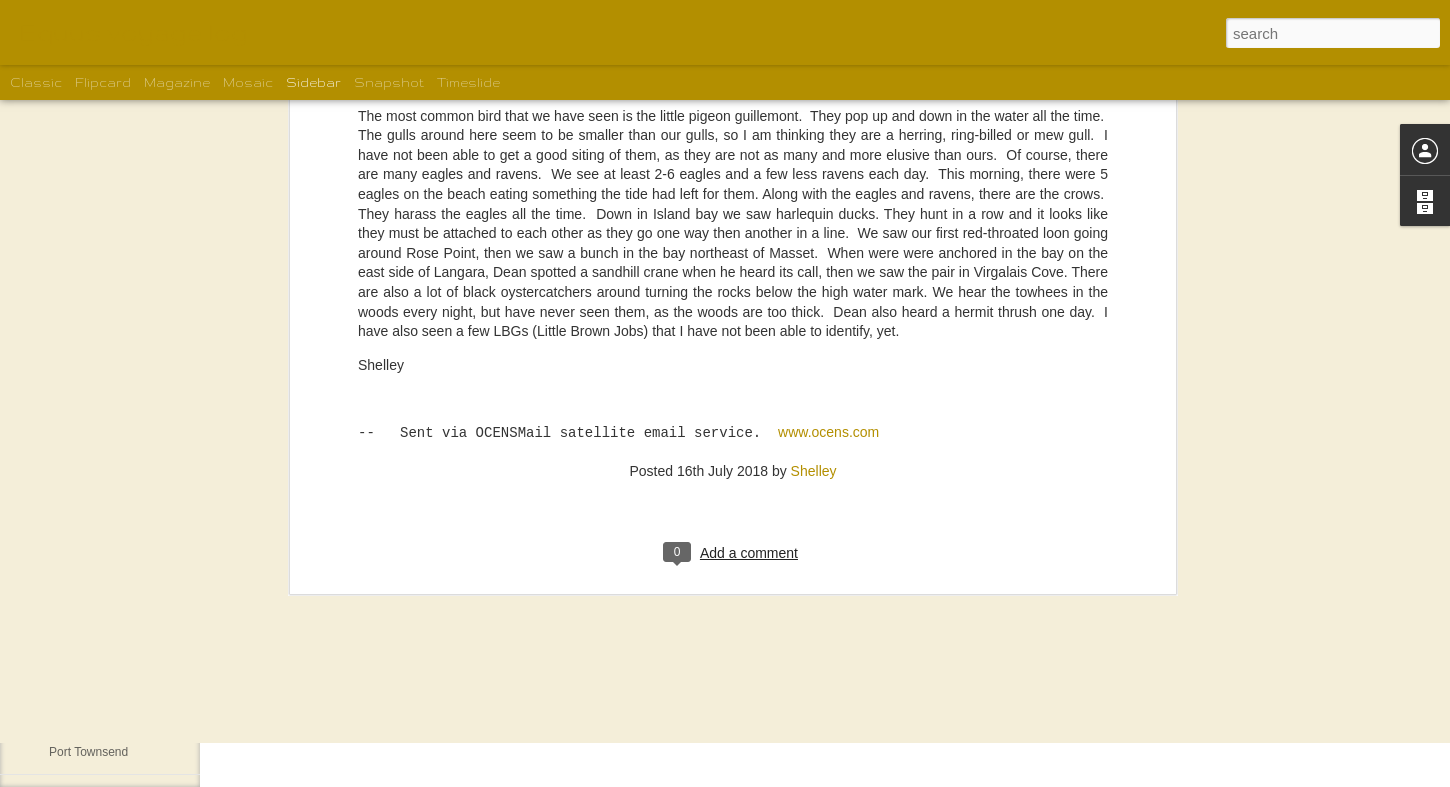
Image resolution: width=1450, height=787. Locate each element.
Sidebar (313, 82)
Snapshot (389, 82)
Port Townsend (88, 752)
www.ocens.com (828, 144)
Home (65, 707)
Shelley (814, 181)
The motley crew (93, 617)
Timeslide (468, 82)
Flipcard (103, 82)
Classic (36, 82)
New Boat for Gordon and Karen (134, 662)
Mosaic (248, 82)
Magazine (177, 82)
